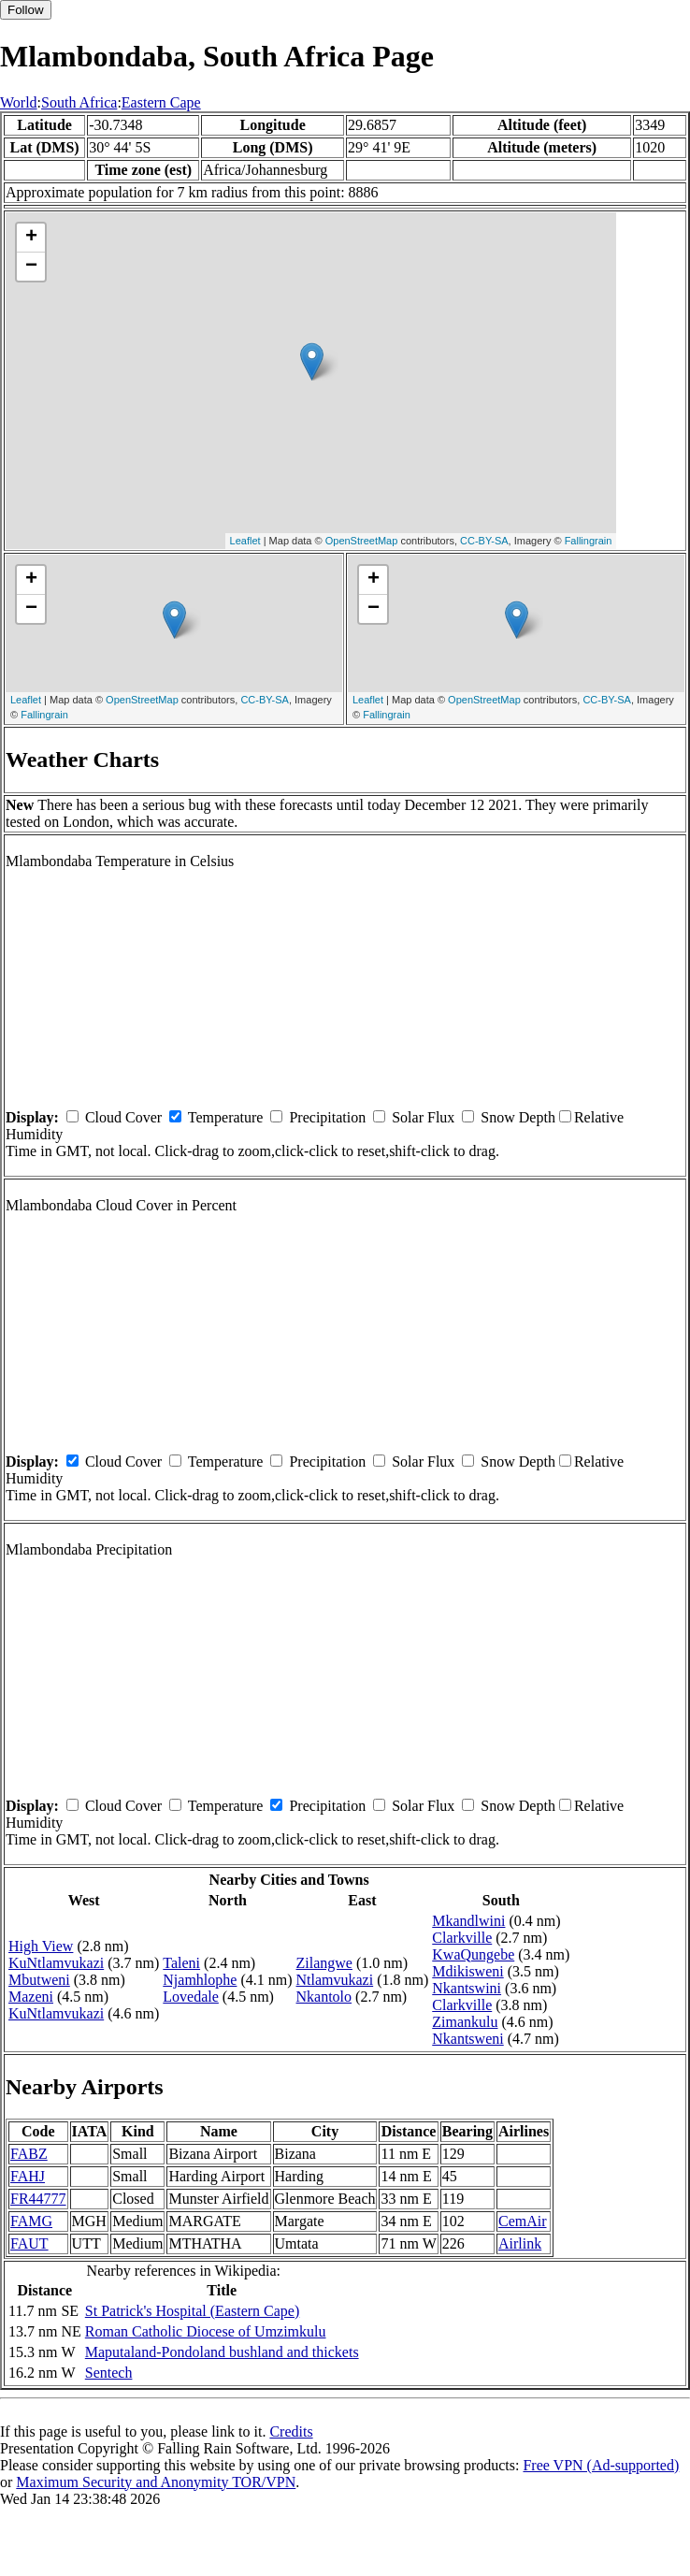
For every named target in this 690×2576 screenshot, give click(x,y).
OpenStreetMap (361, 540)
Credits (290, 2431)
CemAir (522, 2221)
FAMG (31, 2221)
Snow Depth (518, 1117)
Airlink (519, 2243)
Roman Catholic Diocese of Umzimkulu (205, 2331)
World (18, 102)
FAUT (29, 2243)
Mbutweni (39, 1980)
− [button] (31, 267)
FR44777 (38, 2199)
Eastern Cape (161, 102)
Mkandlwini (468, 1921)
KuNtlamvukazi (56, 1963)
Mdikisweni (467, 1971)
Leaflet (245, 540)
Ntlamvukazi (335, 1980)
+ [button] (31, 238)
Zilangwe (324, 1963)
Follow (25, 10)
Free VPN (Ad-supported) (601, 2465)
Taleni (181, 1963)
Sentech (109, 2373)
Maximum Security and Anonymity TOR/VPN (155, 2482)
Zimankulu (464, 2022)
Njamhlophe (200, 1980)
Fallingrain (588, 540)
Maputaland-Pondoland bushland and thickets (222, 2352)
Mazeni (30, 1996)
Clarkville (462, 1938)
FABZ (29, 2154)
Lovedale (191, 1996)
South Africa (79, 102)
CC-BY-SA (484, 540)
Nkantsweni (467, 2039)
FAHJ (27, 2176)
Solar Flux (423, 1117)
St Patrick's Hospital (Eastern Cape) (192, 2311)
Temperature (226, 1117)
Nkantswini (466, 1988)
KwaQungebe (473, 1954)
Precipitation (327, 1117)
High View (40, 1946)
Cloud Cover (123, 1117)
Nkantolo (324, 1996)
